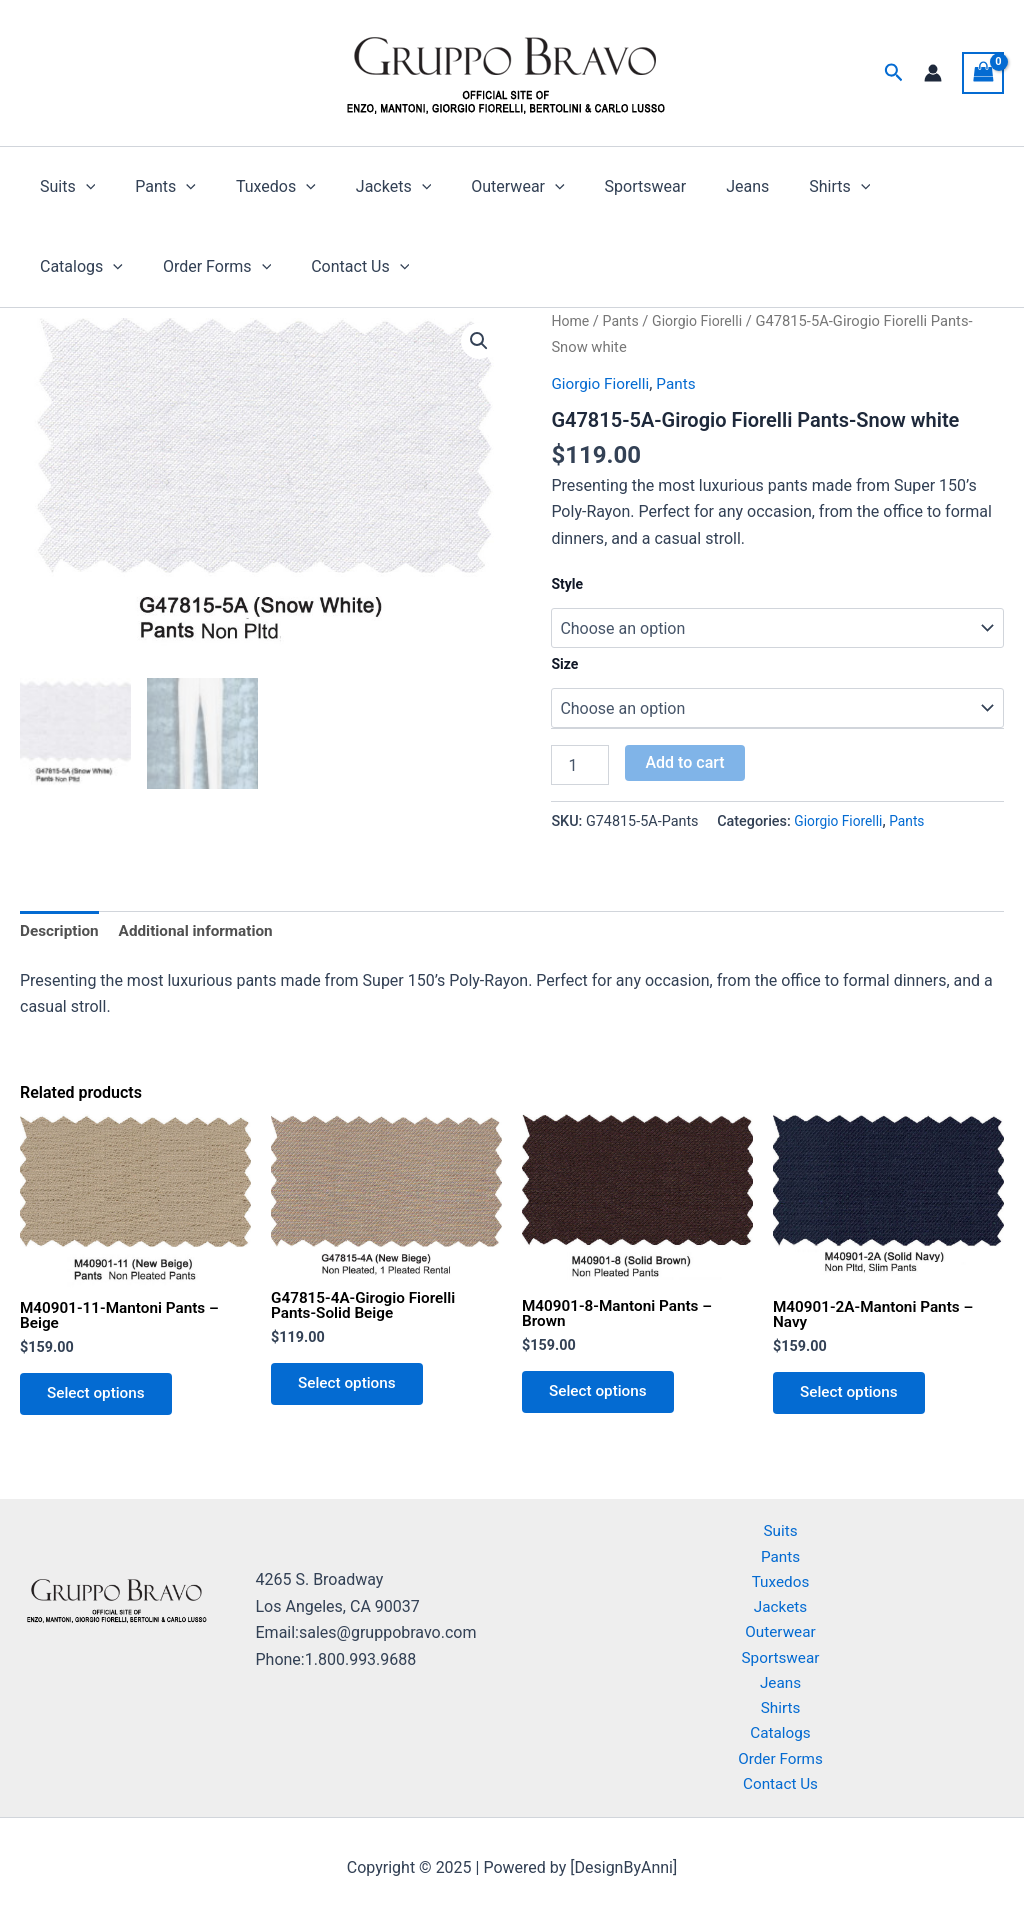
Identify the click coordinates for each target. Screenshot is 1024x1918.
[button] (894, 73)
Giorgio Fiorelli (703, 321)
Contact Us (225, 267)
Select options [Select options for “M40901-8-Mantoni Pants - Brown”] (603, 1397)
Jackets (365, 187)
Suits (63, 187)
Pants (153, 187)
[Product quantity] (580, 765)
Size (564, 664)
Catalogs (883, 187)
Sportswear (602, 186)
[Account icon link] (933, 73)
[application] (82, 187)
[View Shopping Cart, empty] (983, 72)
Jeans (695, 186)
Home (571, 321)
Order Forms (90, 267)
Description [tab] (61, 931)
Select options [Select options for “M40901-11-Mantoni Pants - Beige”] (101, 1399)
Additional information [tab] (202, 931)
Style (567, 584)
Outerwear (481, 187)
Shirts (779, 187)
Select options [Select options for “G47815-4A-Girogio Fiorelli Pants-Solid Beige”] (352, 1389)
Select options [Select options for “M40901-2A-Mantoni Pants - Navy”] (854, 1398)
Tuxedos (256, 187)
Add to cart (684, 762)
